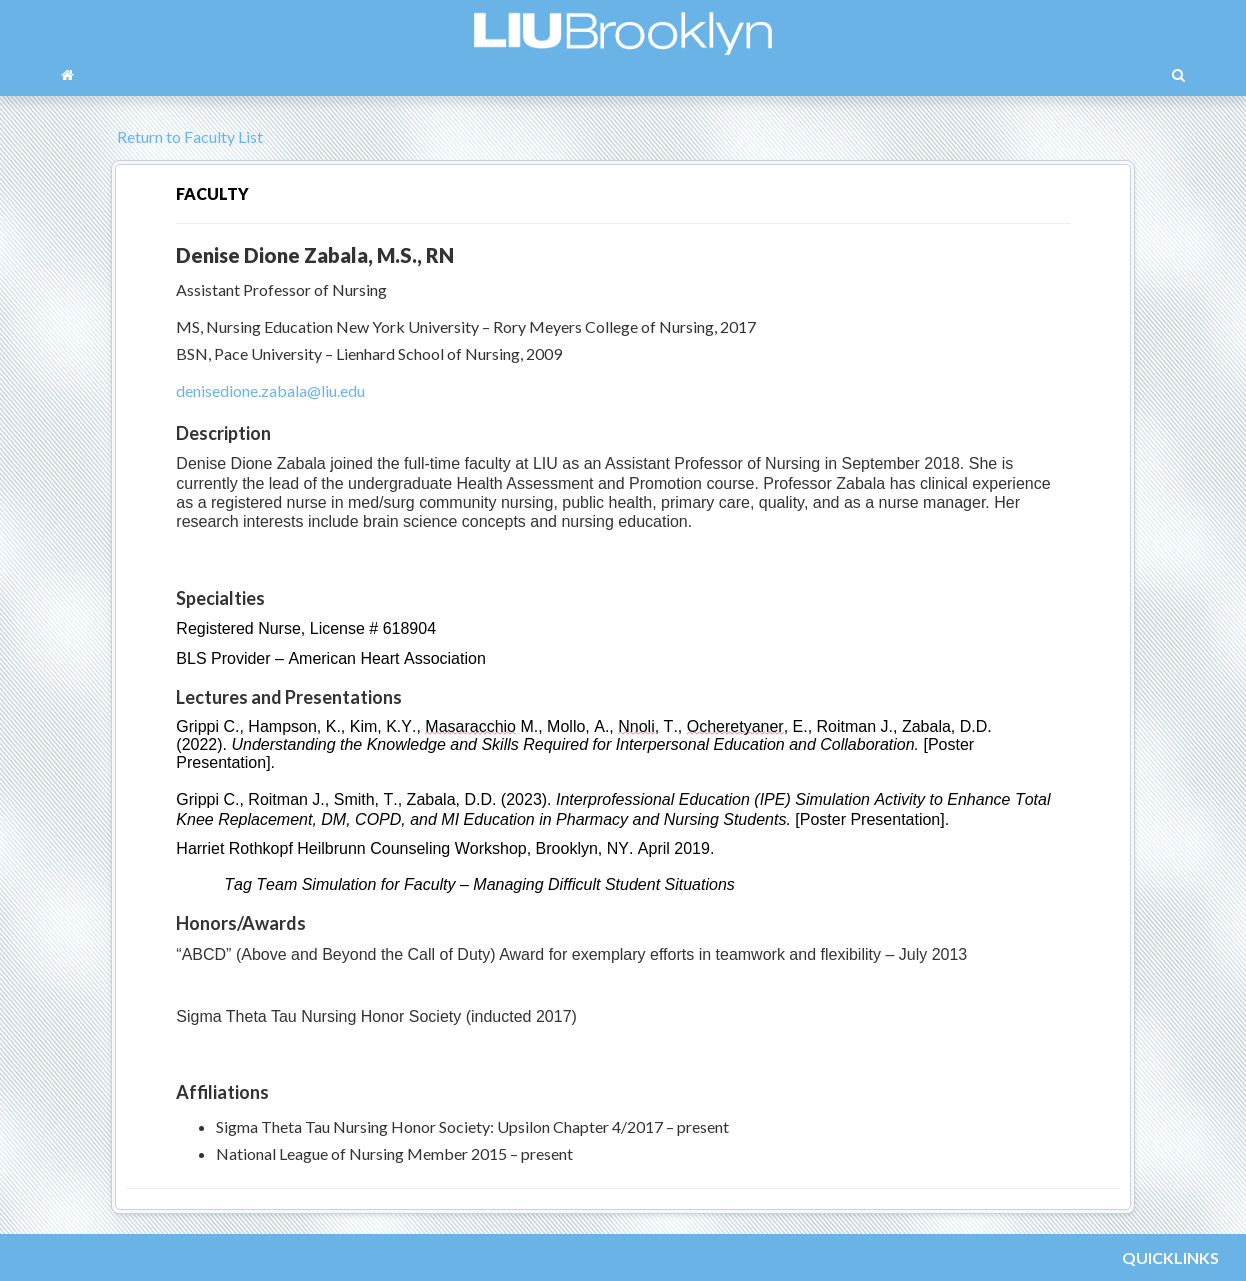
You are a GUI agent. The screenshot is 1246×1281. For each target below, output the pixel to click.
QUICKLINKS (1170, 1257)
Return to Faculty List (187, 136)
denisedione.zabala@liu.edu (270, 390)
